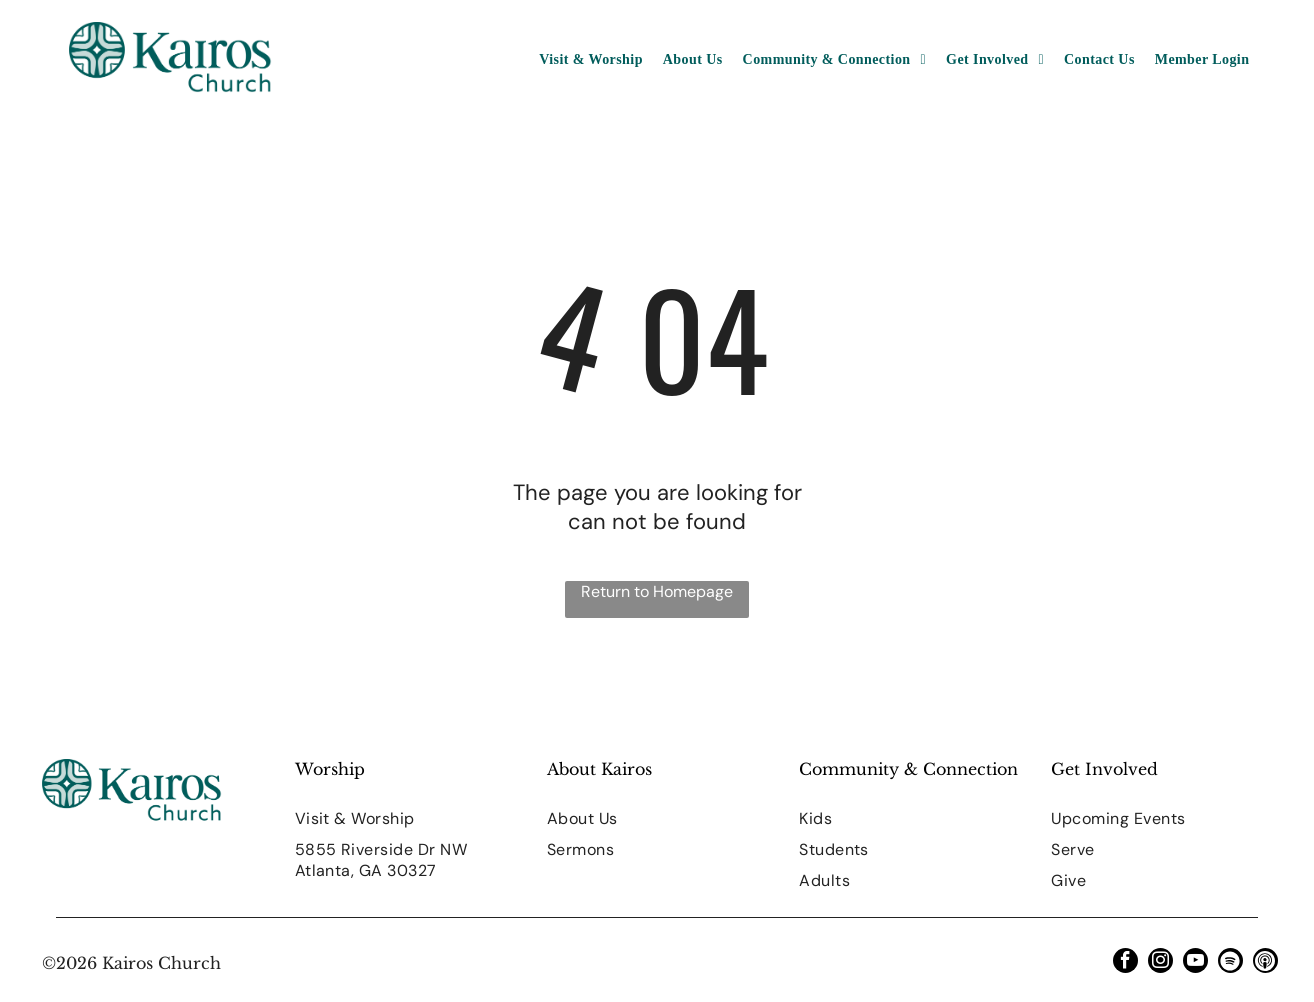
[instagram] (1160, 963)
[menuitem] (591, 60)
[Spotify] (1230, 963)
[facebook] (1125, 963)
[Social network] (1265, 963)
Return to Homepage (657, 591)
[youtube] (1195, 963)
